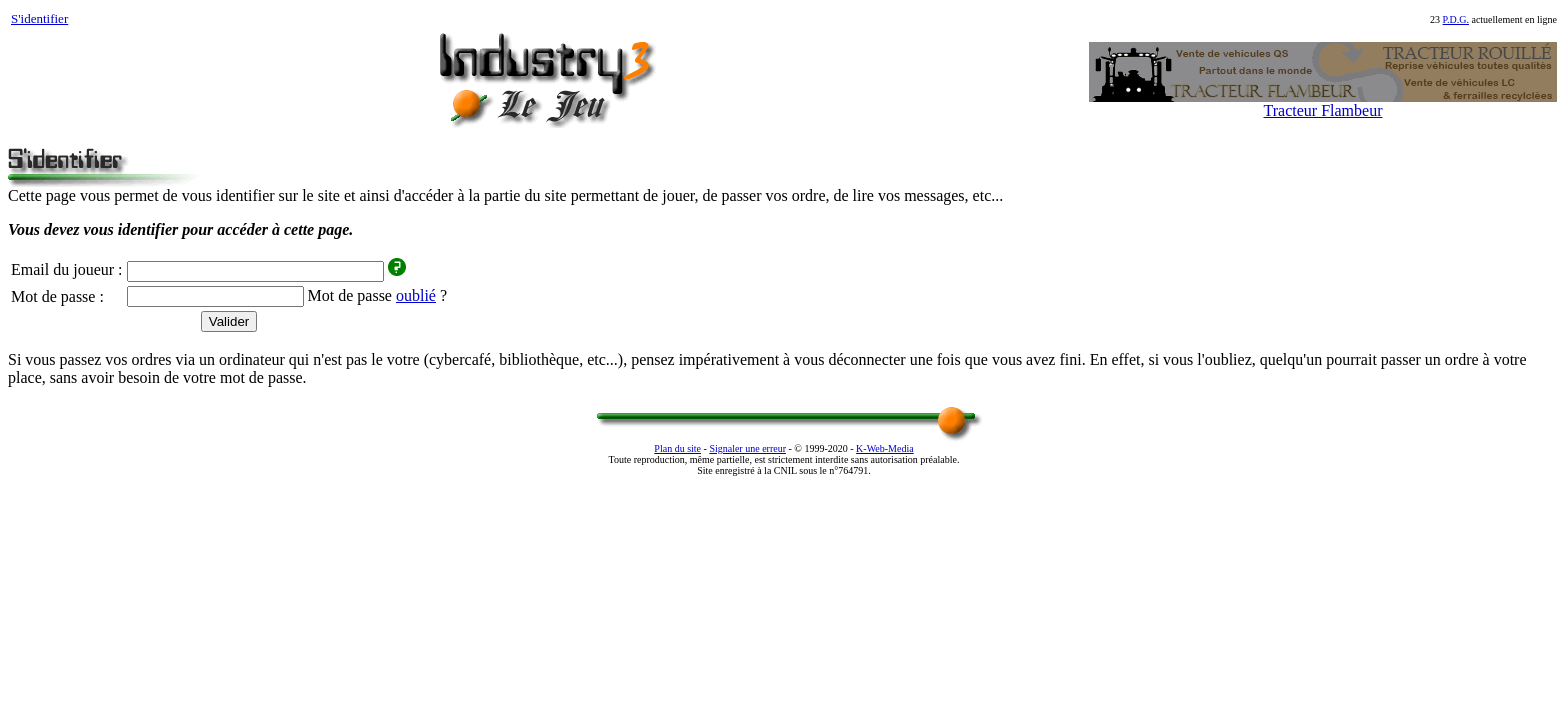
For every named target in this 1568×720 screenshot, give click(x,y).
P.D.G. (1456, 19)
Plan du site (677, 448)
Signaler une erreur (747, 448)
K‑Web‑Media (885, 448)
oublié (416, 295)
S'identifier (39, 18)
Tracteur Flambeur (1323, 110)
